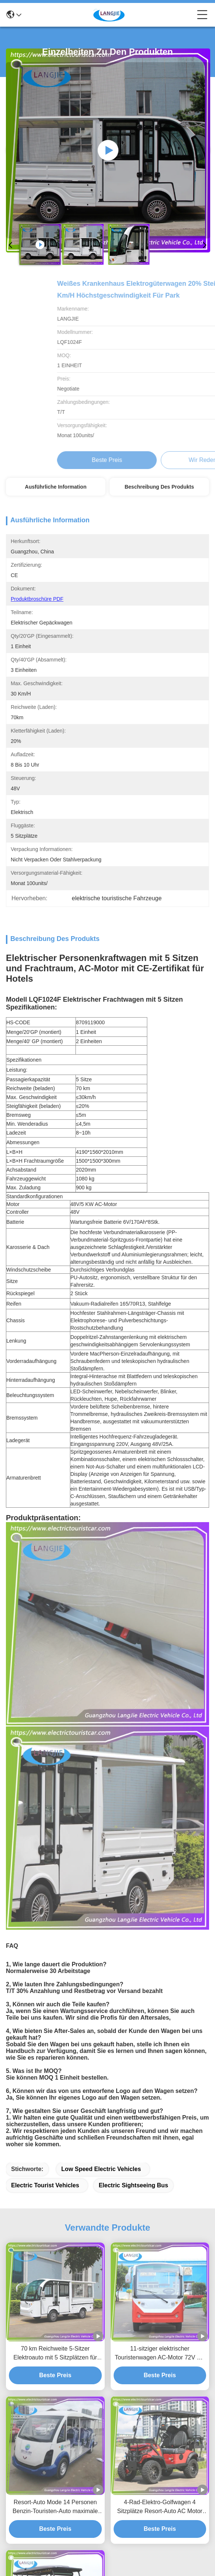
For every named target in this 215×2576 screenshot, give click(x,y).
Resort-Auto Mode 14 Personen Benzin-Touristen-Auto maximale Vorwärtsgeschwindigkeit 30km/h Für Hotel (55, 2098)
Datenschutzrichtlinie (96, 2551)
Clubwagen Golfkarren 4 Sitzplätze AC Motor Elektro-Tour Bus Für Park (55, 2252)
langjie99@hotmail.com (46, 2370)
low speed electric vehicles (101, 1760)
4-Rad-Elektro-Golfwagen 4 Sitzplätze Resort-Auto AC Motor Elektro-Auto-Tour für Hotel (159, 2098)
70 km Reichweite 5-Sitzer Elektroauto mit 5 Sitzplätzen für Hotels (55, 1945)
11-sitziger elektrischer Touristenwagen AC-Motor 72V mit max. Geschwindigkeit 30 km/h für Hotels (160, 1945)
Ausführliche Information (55, 487)
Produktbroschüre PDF (37, 599)
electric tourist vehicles (45, 1776)
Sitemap (133, 2551)
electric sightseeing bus (133, 1776)
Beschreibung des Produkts (159, 487)
